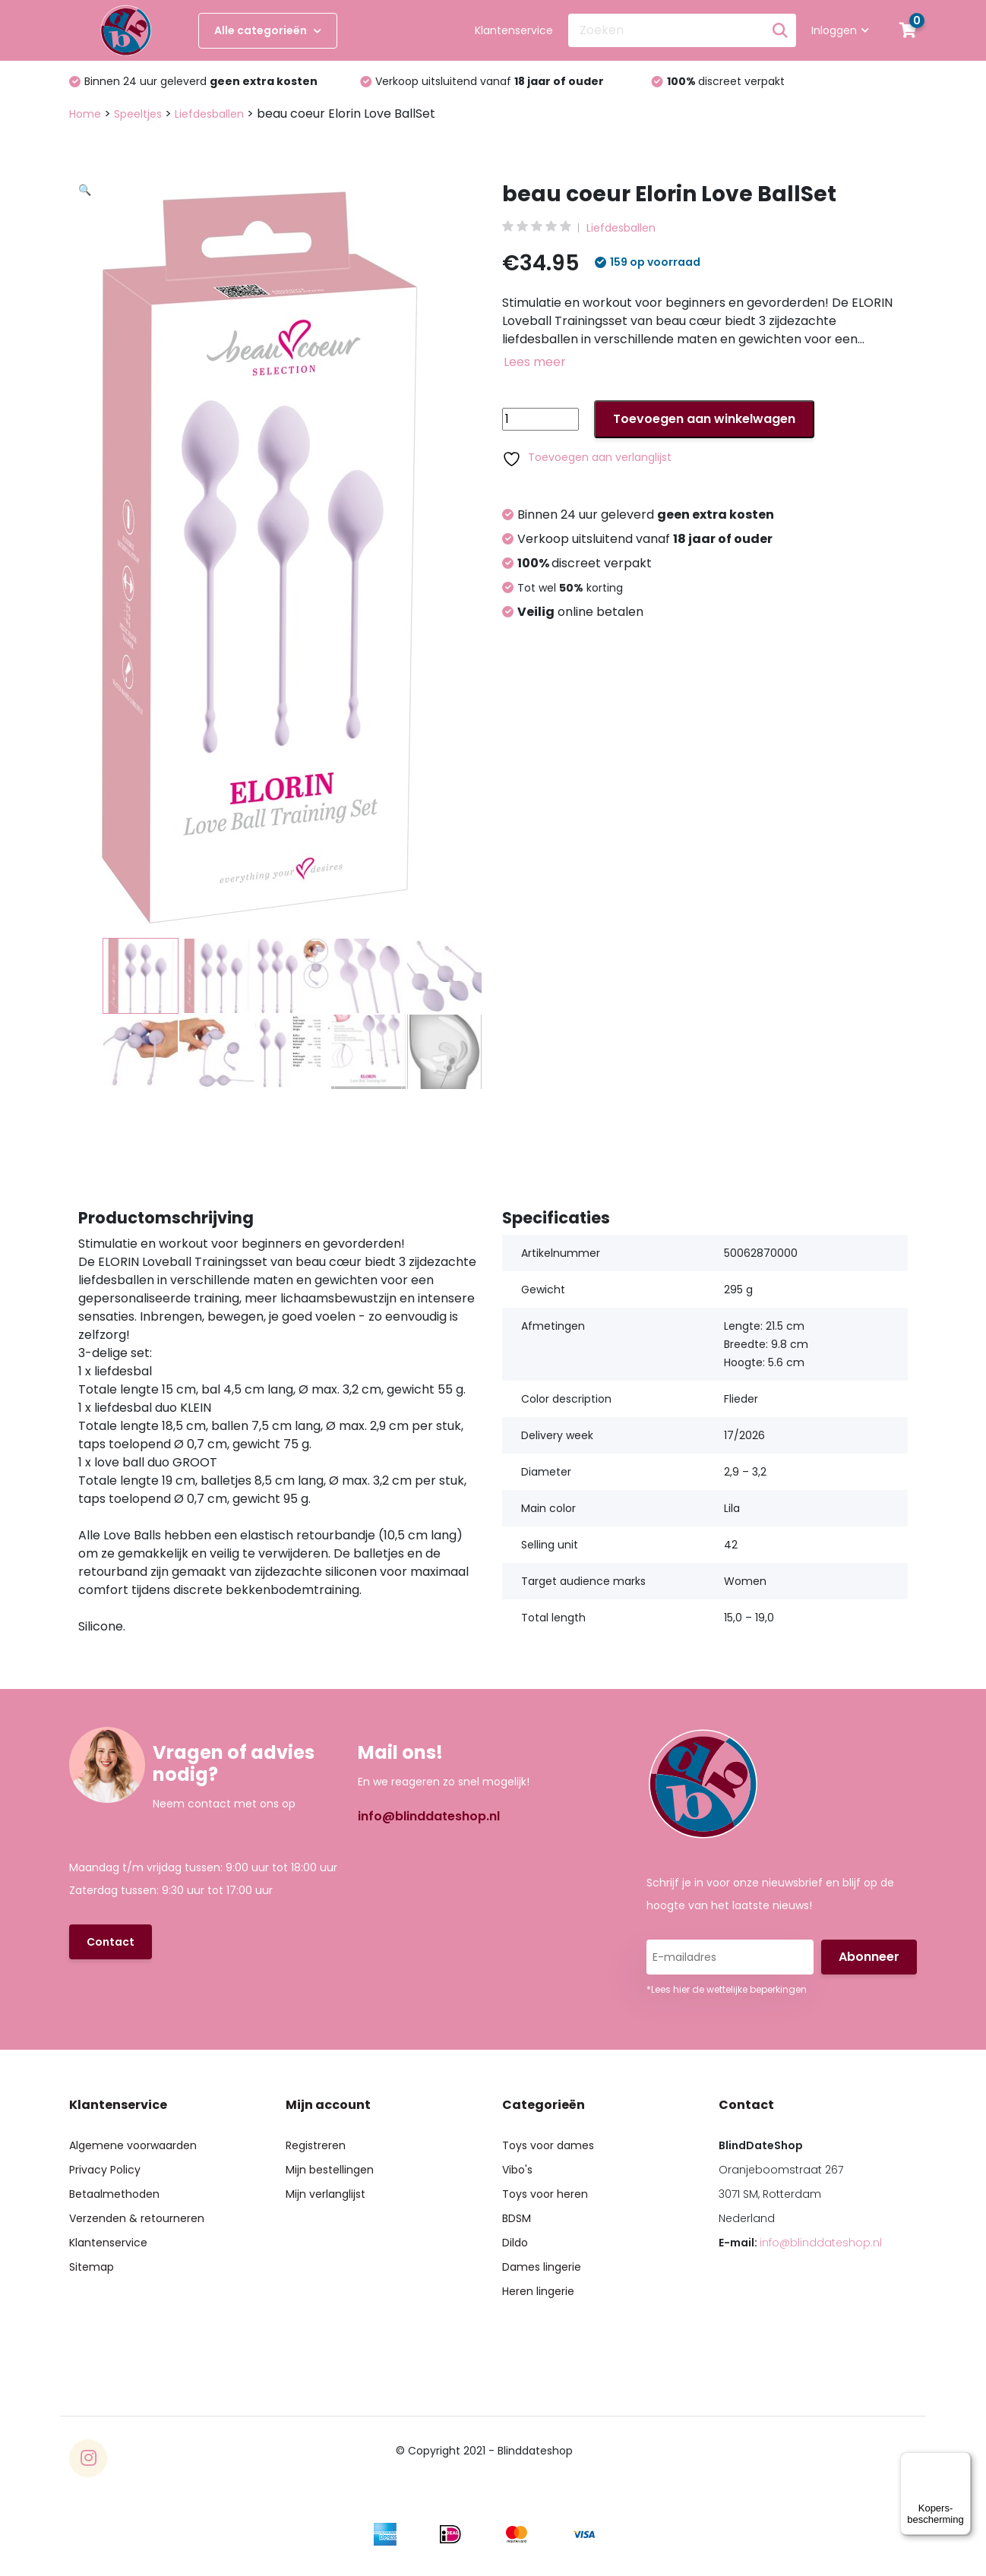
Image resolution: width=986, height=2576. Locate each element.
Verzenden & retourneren (136, 2218)
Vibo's (517, 2169)
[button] (290, 368)
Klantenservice (514, 30)
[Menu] (962, 2461)
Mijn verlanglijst (325, 2194)
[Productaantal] (540, 419)
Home (85, 114)
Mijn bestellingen (330, 2169)
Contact (110, 1941)
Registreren (316, 2145)
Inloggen (840, 30)
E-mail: (800, 2242)
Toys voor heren (545, 2194)
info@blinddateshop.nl (429, 1816)
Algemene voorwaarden (133, 2145)
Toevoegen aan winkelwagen (704, 419)
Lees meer (535, 362)
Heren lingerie (538, 2291)
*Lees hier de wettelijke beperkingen (726, 1989)
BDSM (516, 2218)
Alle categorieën (267, 30)
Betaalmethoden (114, 2194)
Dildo (515, 2242)
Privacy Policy (105, 2169)
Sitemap (91, 2267)
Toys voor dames (548, 2145)
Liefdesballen (209, 114)
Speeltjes (138, 114)
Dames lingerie (541, 2267)
